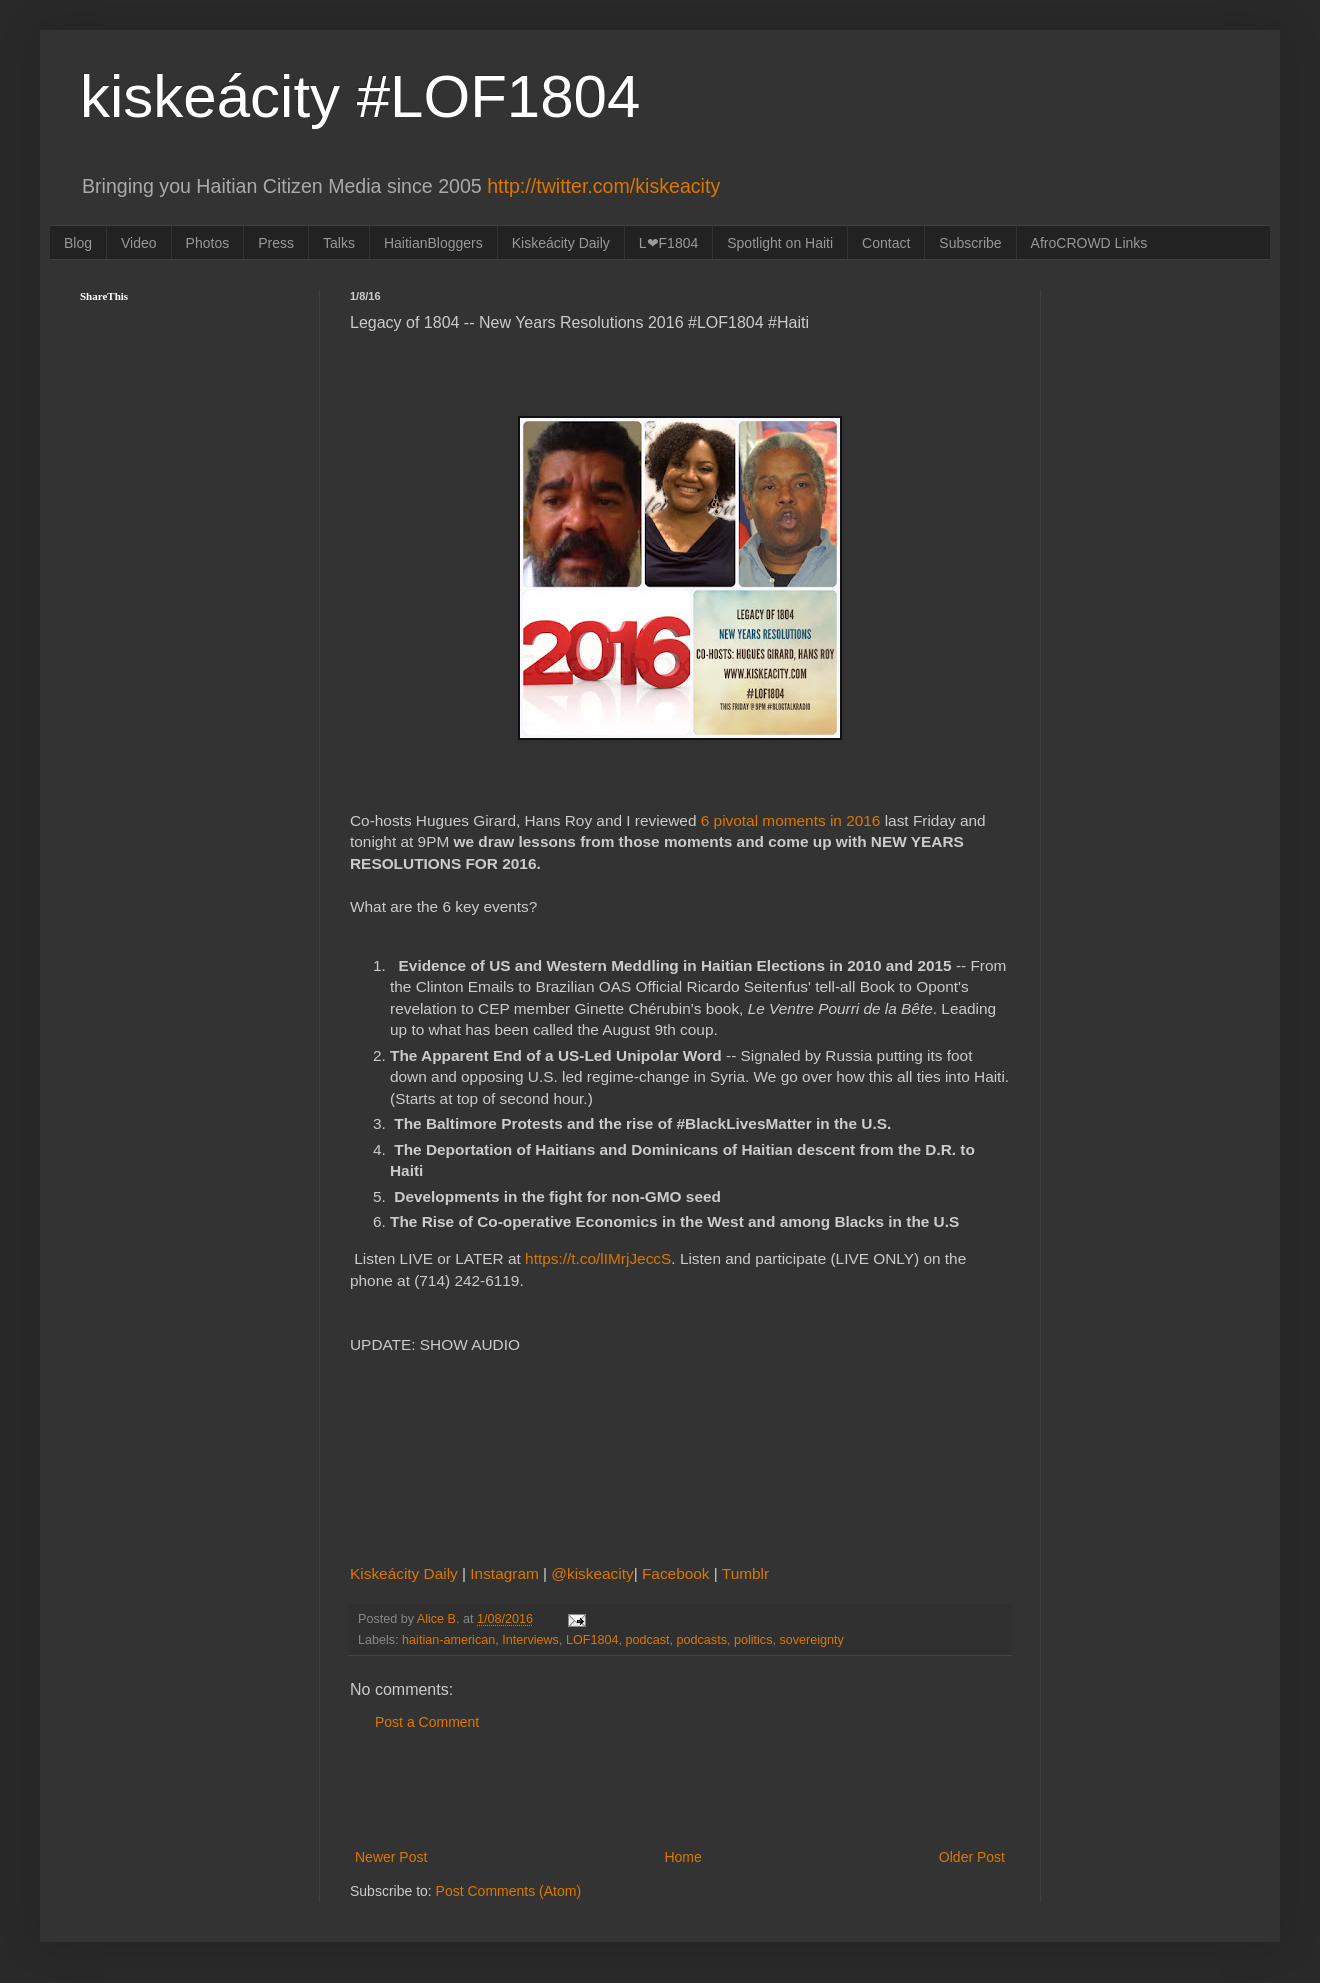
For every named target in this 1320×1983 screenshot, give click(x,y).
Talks (339, 243)
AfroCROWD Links (1089, 243)
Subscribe (970, 243)
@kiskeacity (592, 1573)
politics (753, 1640)
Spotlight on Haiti (780, 243)
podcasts (702, 1640)
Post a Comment (427, 1722)
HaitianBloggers (433, 243)
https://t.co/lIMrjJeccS (598, 1258)
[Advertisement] (680, 1790)
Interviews (530, 1640)
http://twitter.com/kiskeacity (603, 186)
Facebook (678, 1573)
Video (139, 243)
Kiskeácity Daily (561, 243)
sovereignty (811, 1640)
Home (682, 1857)
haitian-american (448, 1640)
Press (276, 243)
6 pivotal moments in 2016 (791, 820)
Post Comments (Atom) (508, 1891)
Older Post (972, 1857)
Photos (208, 243)
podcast (647, 1640)
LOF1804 (592, 1640)
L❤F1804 (668, 243)
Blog (78, 243)
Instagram (506, 1573)
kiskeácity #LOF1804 (360, 96)
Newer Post (391, 1857)
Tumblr (745, 1573)
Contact (886, 243)
